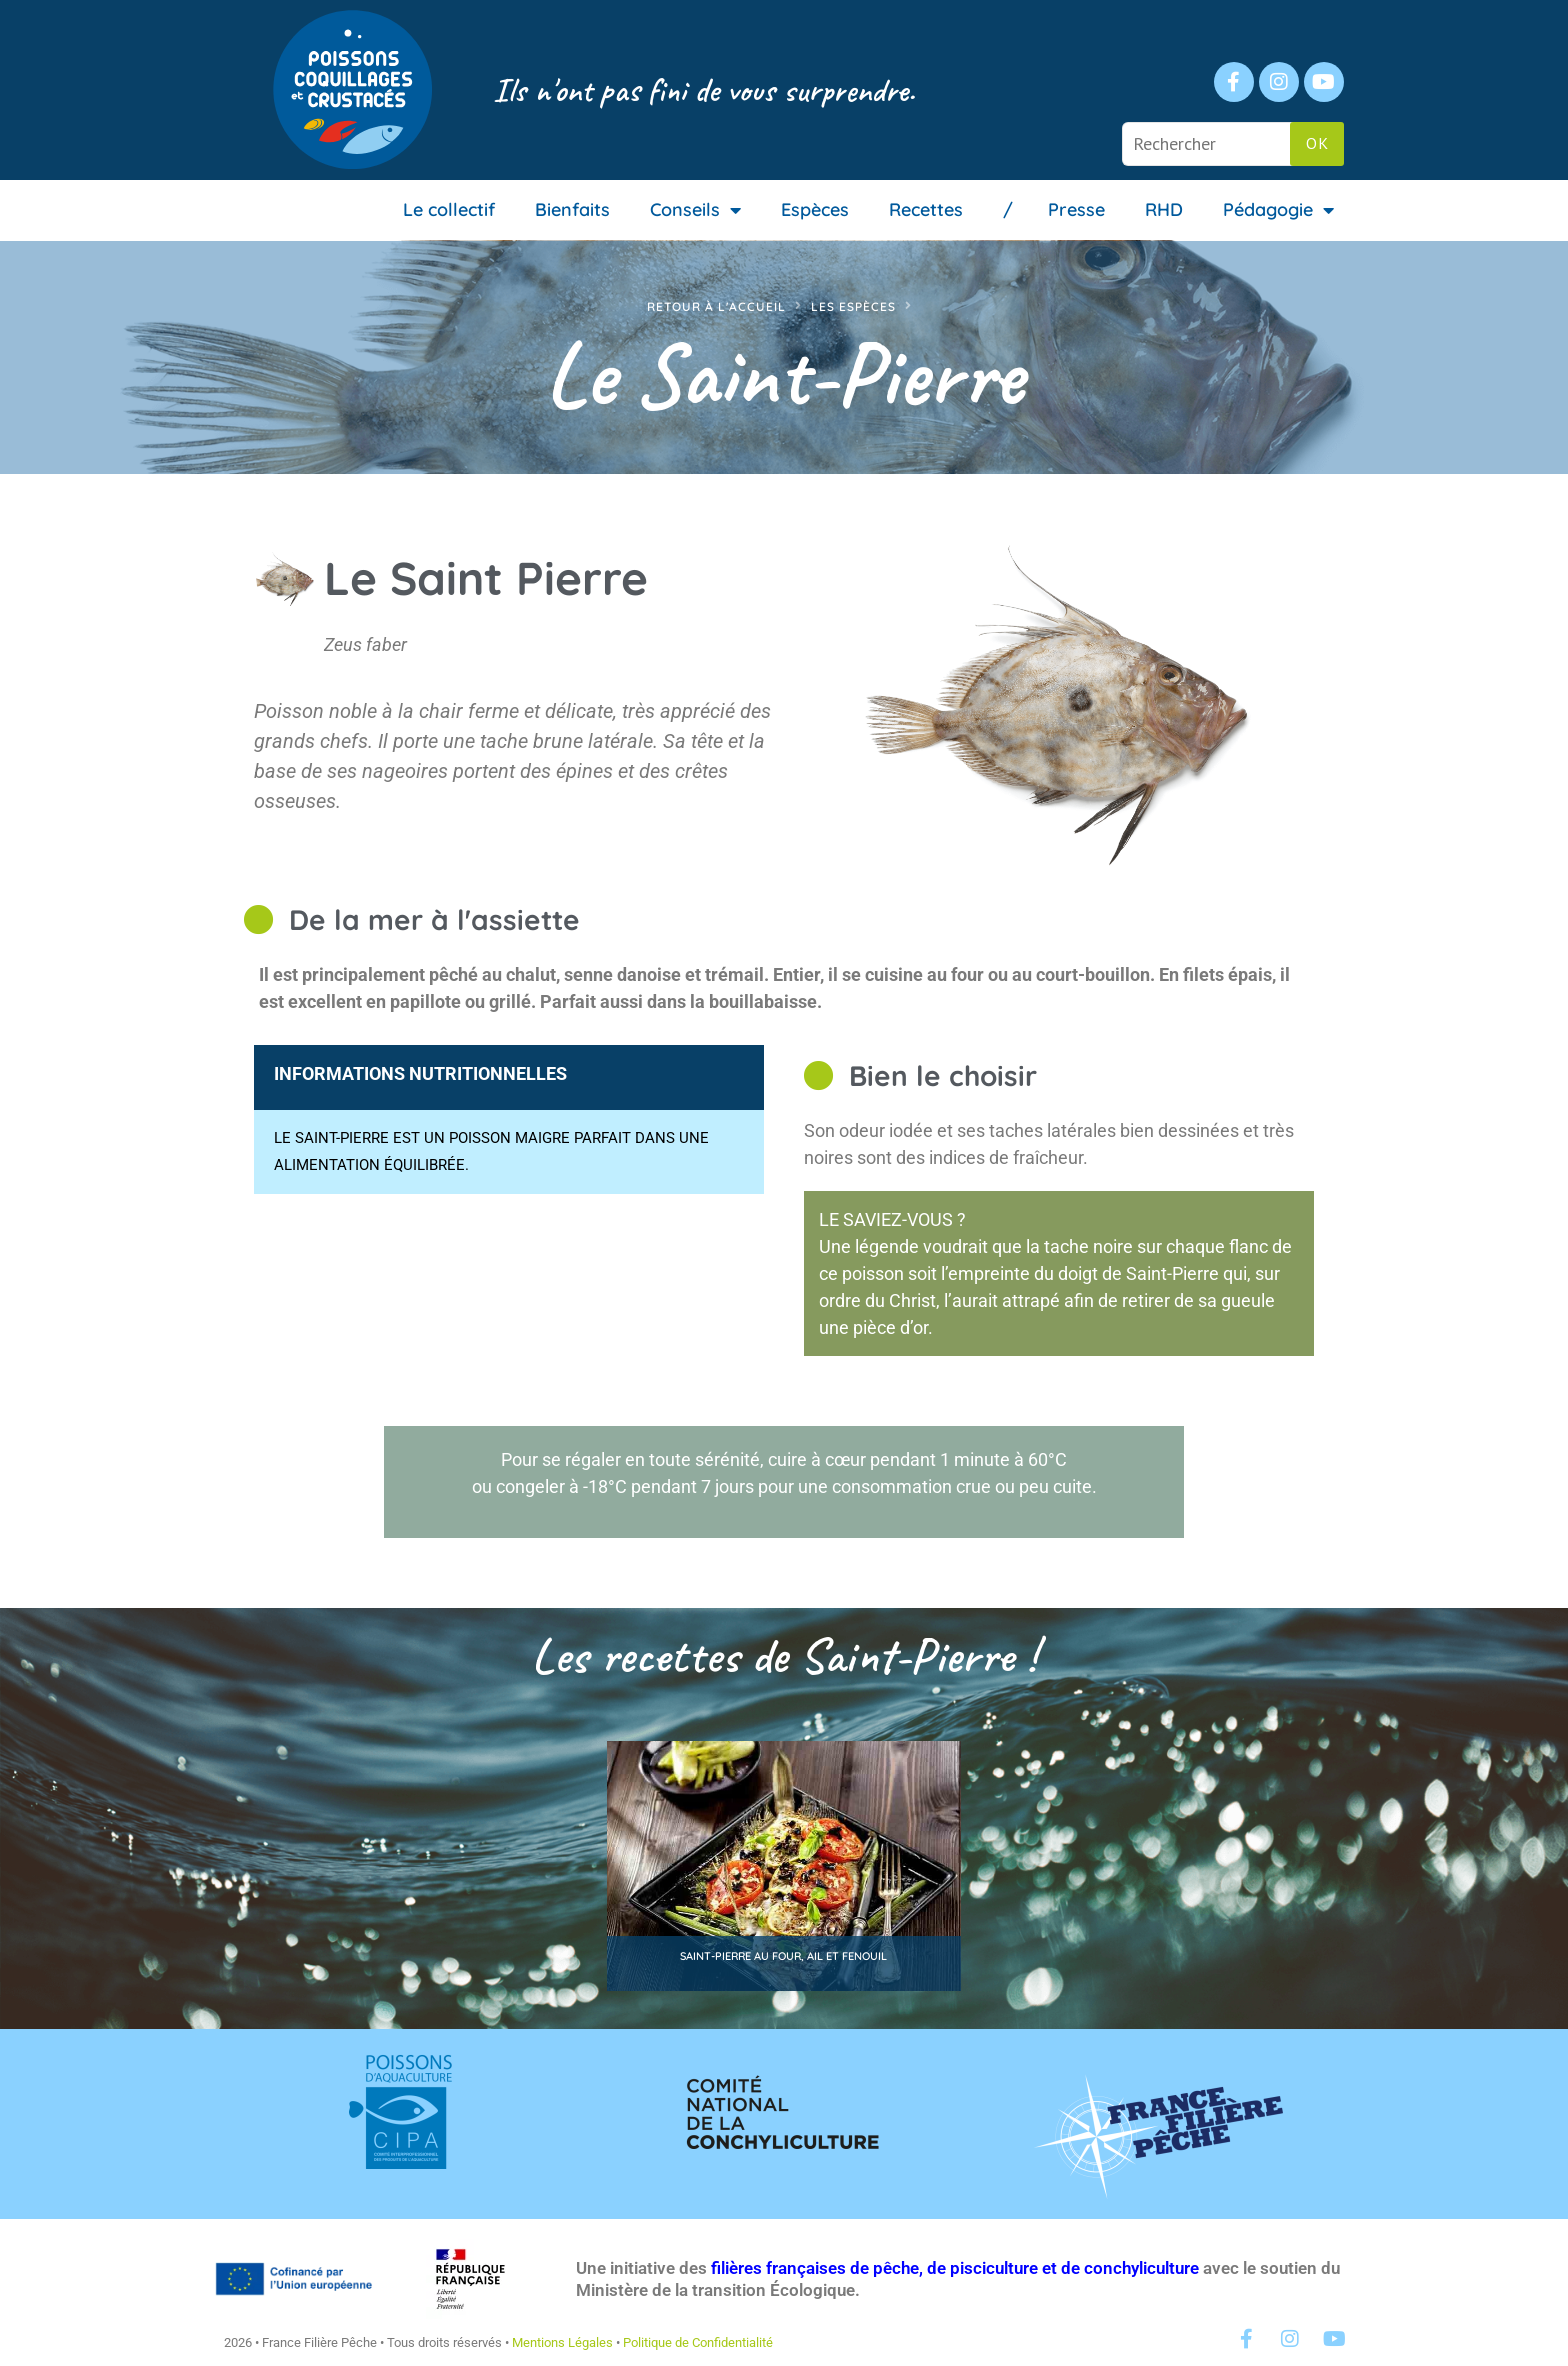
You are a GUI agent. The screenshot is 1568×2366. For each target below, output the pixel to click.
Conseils (695, 210)
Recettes (926, 209)
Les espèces (853, 306)
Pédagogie (1278, 210)
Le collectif (449, 209)
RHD (1164, 209)
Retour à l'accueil (716, 306)
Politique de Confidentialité (698, 2342)
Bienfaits (572, 209)
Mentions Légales (562, 2342)
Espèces (815, 209)
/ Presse (1054, 209)
